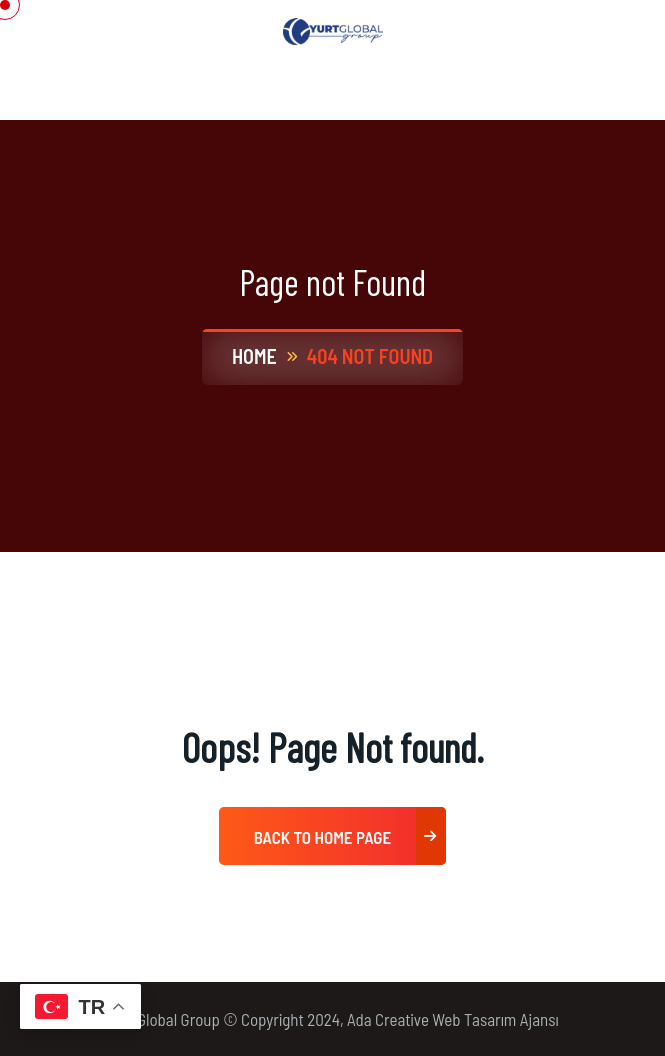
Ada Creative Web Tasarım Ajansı (453, 1019)
